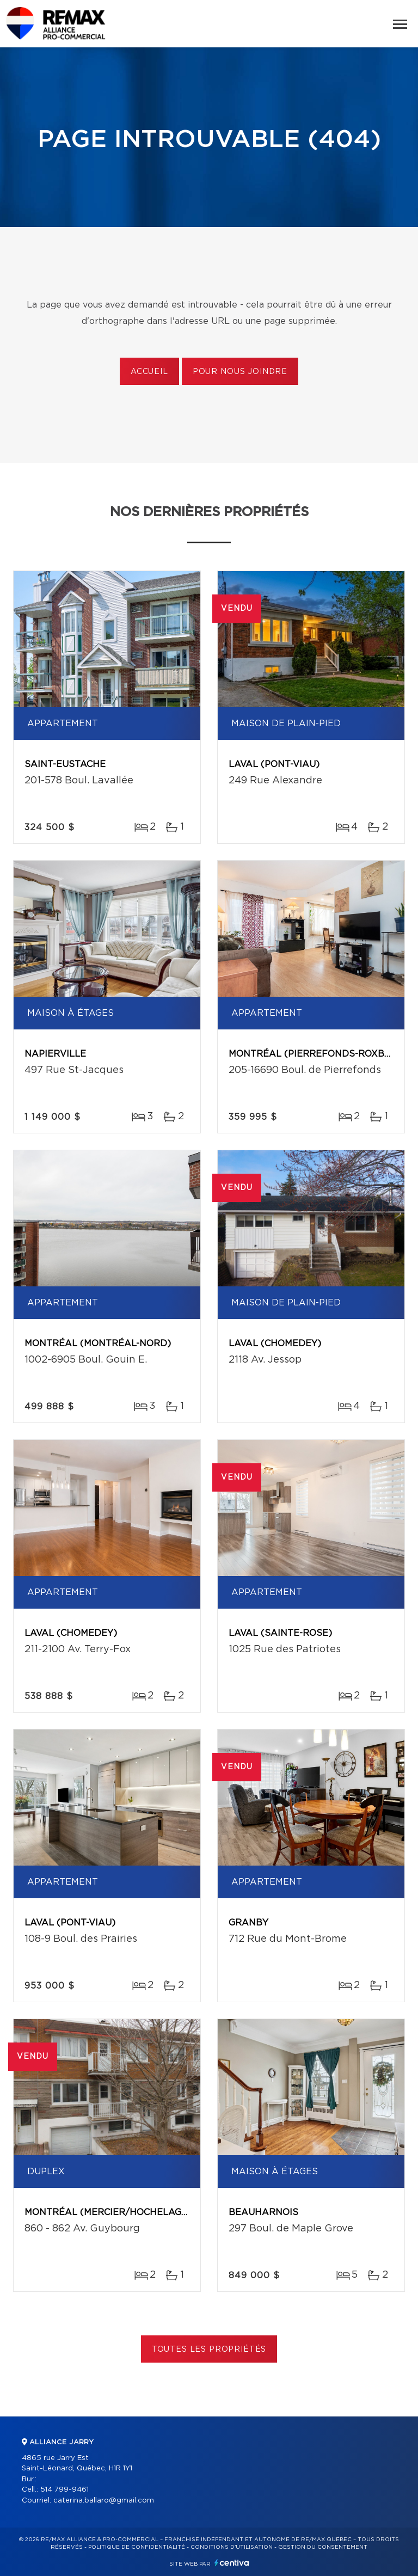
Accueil (149, 372)
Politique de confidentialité (136, 2547)
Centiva (231, 2562)
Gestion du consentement (322, 2547)
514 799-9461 (64, 2489)
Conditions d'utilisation (231, 2547)
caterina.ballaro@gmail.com (103, 2500)
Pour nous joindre (240, 372)
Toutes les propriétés (209, 2349)
